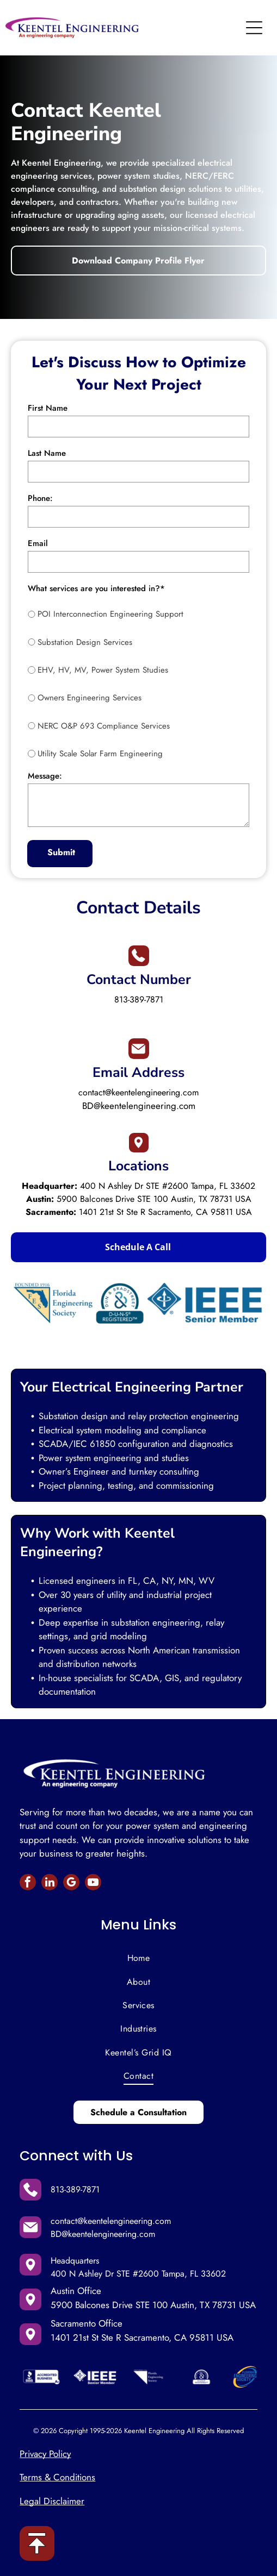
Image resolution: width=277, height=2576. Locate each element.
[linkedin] (49, 1883)
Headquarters (75, 2260)
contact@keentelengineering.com (138, 1092)
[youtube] (93, 1883)
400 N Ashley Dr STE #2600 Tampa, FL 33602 (167, 1186)
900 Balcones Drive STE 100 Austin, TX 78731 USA (156, 2304)
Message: (45, 776)
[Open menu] (254, 28)
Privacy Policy (45, 2453)
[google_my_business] (71, 1883)
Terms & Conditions (57, 2477)
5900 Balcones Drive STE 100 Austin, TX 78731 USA (154, 1199)
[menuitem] (138, 1958)
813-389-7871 (138, 999)
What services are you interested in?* (96, 588)
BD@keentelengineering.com (138, 1105)
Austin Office (76, 2290)
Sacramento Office (86, 2323)
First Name (47, 408)
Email (38, 543)
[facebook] (28, 1883)
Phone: (40, 498)
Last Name (47, 453)
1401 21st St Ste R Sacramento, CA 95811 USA (165, 1212)
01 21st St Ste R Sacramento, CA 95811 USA (146, 2337)
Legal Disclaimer (52, 2501)
